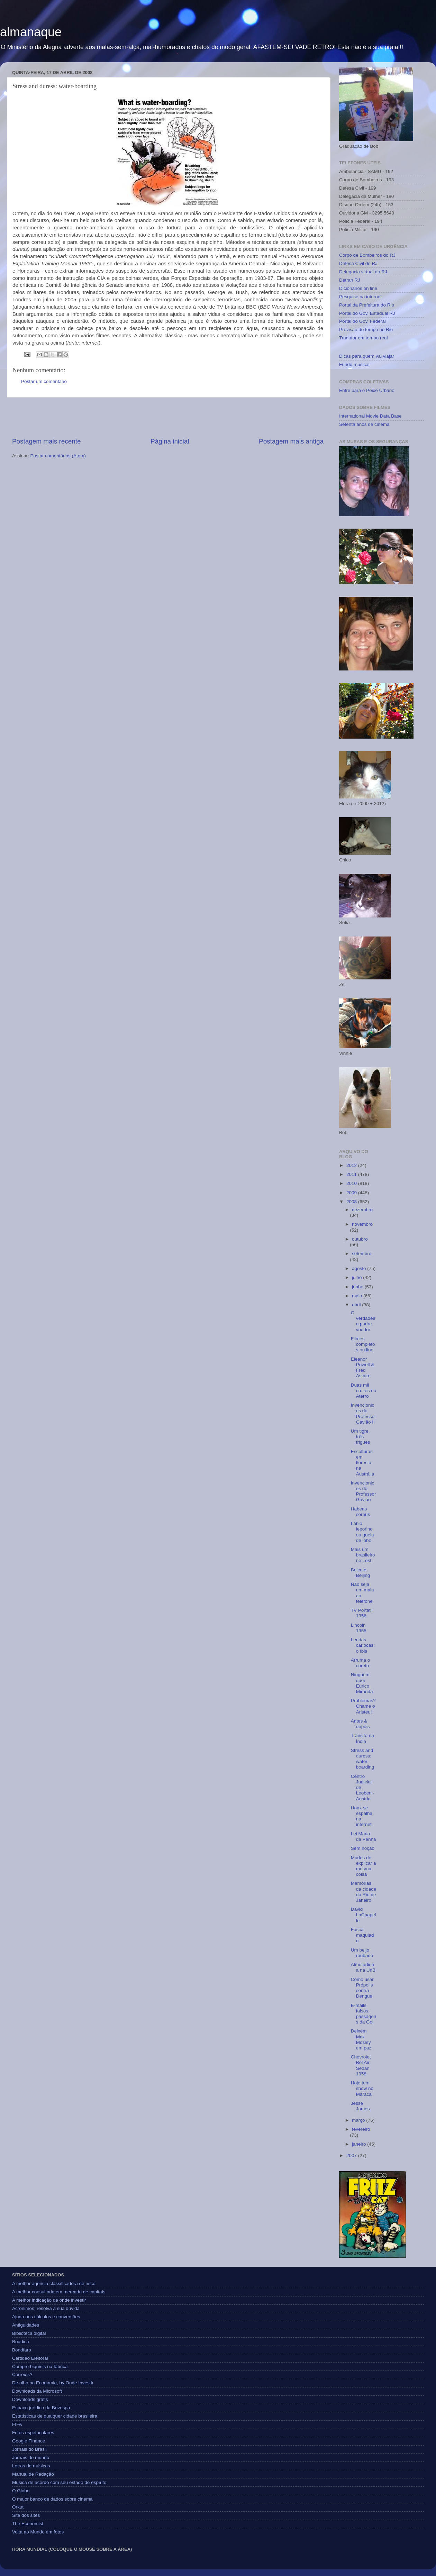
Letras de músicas (31, 2465)
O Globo (20, 2490)
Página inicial (170, 441)
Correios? (22, 2374)
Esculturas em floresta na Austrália (362, 1463)
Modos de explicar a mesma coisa (363, 1866)
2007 (352, 2155)
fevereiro (361, 2129)
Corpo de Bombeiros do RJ (367, 255)
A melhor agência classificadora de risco (54, 2283)
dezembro (362, 1209)
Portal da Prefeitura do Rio (366, 305)
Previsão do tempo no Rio (366, 329)
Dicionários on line (358, 288)
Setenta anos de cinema (364, 424)
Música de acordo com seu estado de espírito (59, 2482)
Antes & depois (360, 1723)
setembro (361, 1253)
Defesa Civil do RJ (358, 263)
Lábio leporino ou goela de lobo (362, 1532)
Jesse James (360, 2106)
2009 (352, 1192)
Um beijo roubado (362, 1952)
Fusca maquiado (362, 1935)
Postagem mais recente (46, 441)
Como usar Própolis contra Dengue (362, 1988)
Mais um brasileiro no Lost (363, 1555)
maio (357, 1295)
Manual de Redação (33, 2474)
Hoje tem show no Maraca (362, 2088)
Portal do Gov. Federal (362, 321)
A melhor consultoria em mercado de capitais (58, 2291)
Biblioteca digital (29, 2333)
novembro (362, 1224)
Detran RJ (349, 280)
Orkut (18, 2507)
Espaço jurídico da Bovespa (41, 2407)
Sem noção (362, 1848)
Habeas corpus (360, 1511)
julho (357, 1277)
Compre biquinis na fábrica (40, 2366)
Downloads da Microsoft (37, 2391)
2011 (352, 1174)
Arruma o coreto (360, 1662)
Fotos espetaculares (33, 2432)
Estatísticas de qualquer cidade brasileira (54, 2416)
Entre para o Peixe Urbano (366, 390)
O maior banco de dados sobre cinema (52, 2499)
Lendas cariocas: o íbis (363, 1645)
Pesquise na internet (360, 296)
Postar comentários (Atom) (58, 455)
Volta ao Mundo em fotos (38, 2531)
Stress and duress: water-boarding (362, 1759)
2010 (352, 1183)
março (359, 2120)
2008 (352, 1201)
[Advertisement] (167, 417)
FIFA (17, 2424)
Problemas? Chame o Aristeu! (363, 1706)
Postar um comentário (44, 381)
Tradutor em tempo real (363, 337)
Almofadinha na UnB (363, 1967)
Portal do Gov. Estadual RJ (367, 313)
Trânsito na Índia (362, 1738)
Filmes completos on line (363, 1344)
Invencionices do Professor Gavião (363, 1491)
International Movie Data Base (370, 416)
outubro (360, 1239)
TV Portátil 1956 (362, 1613)
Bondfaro (21, 2350)
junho (358, 1286)
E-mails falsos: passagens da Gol (363, 2014)
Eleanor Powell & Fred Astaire (362, 1367)
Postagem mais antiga (291, 441)
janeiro (359, 2144)
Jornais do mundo (30, 2457)
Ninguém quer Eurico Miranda (362, 1683)
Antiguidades (25, 2325)
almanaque (31, 32)
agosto (359, 1268)
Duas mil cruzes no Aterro (363, 1390)
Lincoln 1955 (358, 1628)
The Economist (27, 2523)
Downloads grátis (30, 2399)
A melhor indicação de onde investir (49, 2300)
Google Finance (28, 2440)
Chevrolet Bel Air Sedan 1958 (361, 2065)
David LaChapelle (363, 1915)
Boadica (20, 2341)
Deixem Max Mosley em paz (361, 2039)
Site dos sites (26, 2515)
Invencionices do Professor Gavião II (363, 1414)
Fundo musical (354, 364)
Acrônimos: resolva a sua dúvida (46, 2308)
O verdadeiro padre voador (363, 1321)
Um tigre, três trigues (360, 1436)
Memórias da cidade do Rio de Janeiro (363, 1892)
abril (357, 1304)
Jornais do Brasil (29, 2449)
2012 (352, 1165)
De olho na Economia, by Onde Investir (52, 2382)
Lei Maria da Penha (363, 1836)
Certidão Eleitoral (30, 2358)
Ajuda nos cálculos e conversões (46, 2316)
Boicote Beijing (360, 1572)
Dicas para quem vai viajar (366, 356)
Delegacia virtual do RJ (363, 271)
